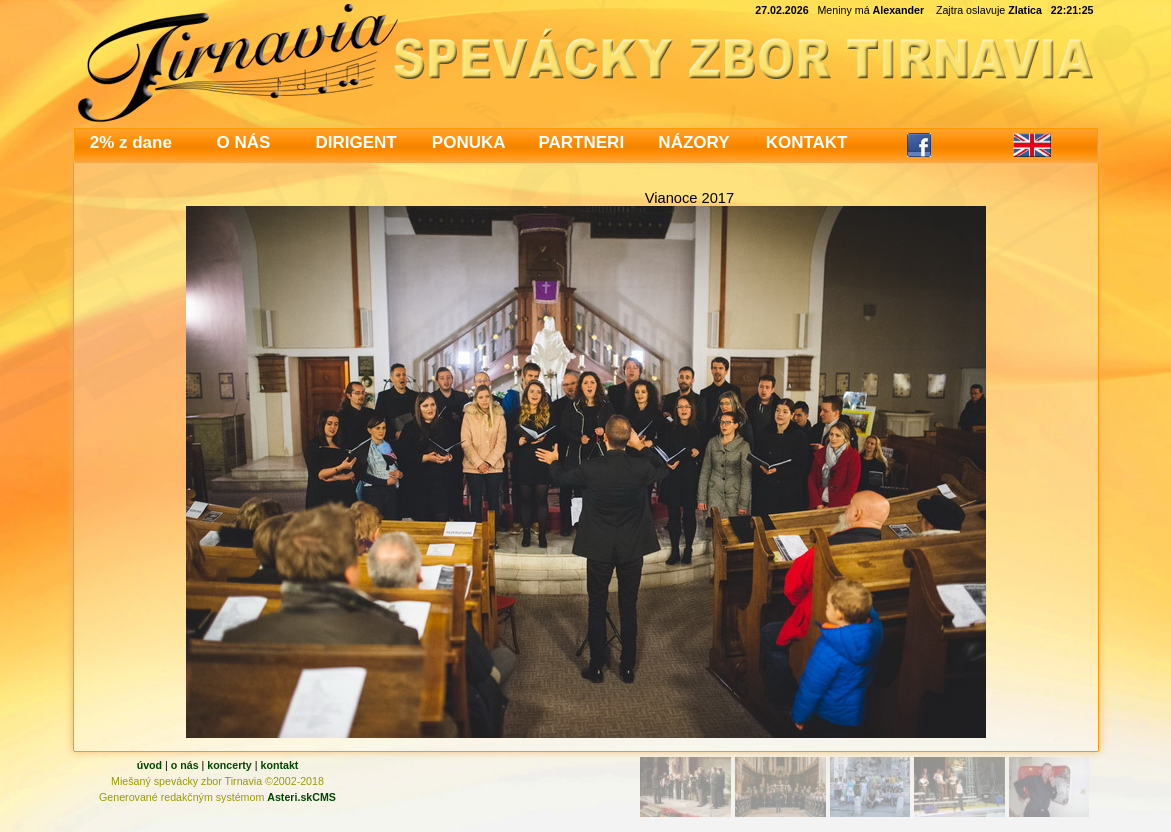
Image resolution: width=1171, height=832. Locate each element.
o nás (185, 765)
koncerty (229, 765)
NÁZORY (693, 142)
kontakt (279, 765)
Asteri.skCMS (301, 797)
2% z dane (131, 142)
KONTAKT (807, 142)
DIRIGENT (355, 142)
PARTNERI (581, 142)
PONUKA (469, 142)
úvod (149, 765)
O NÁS (244, 142)
